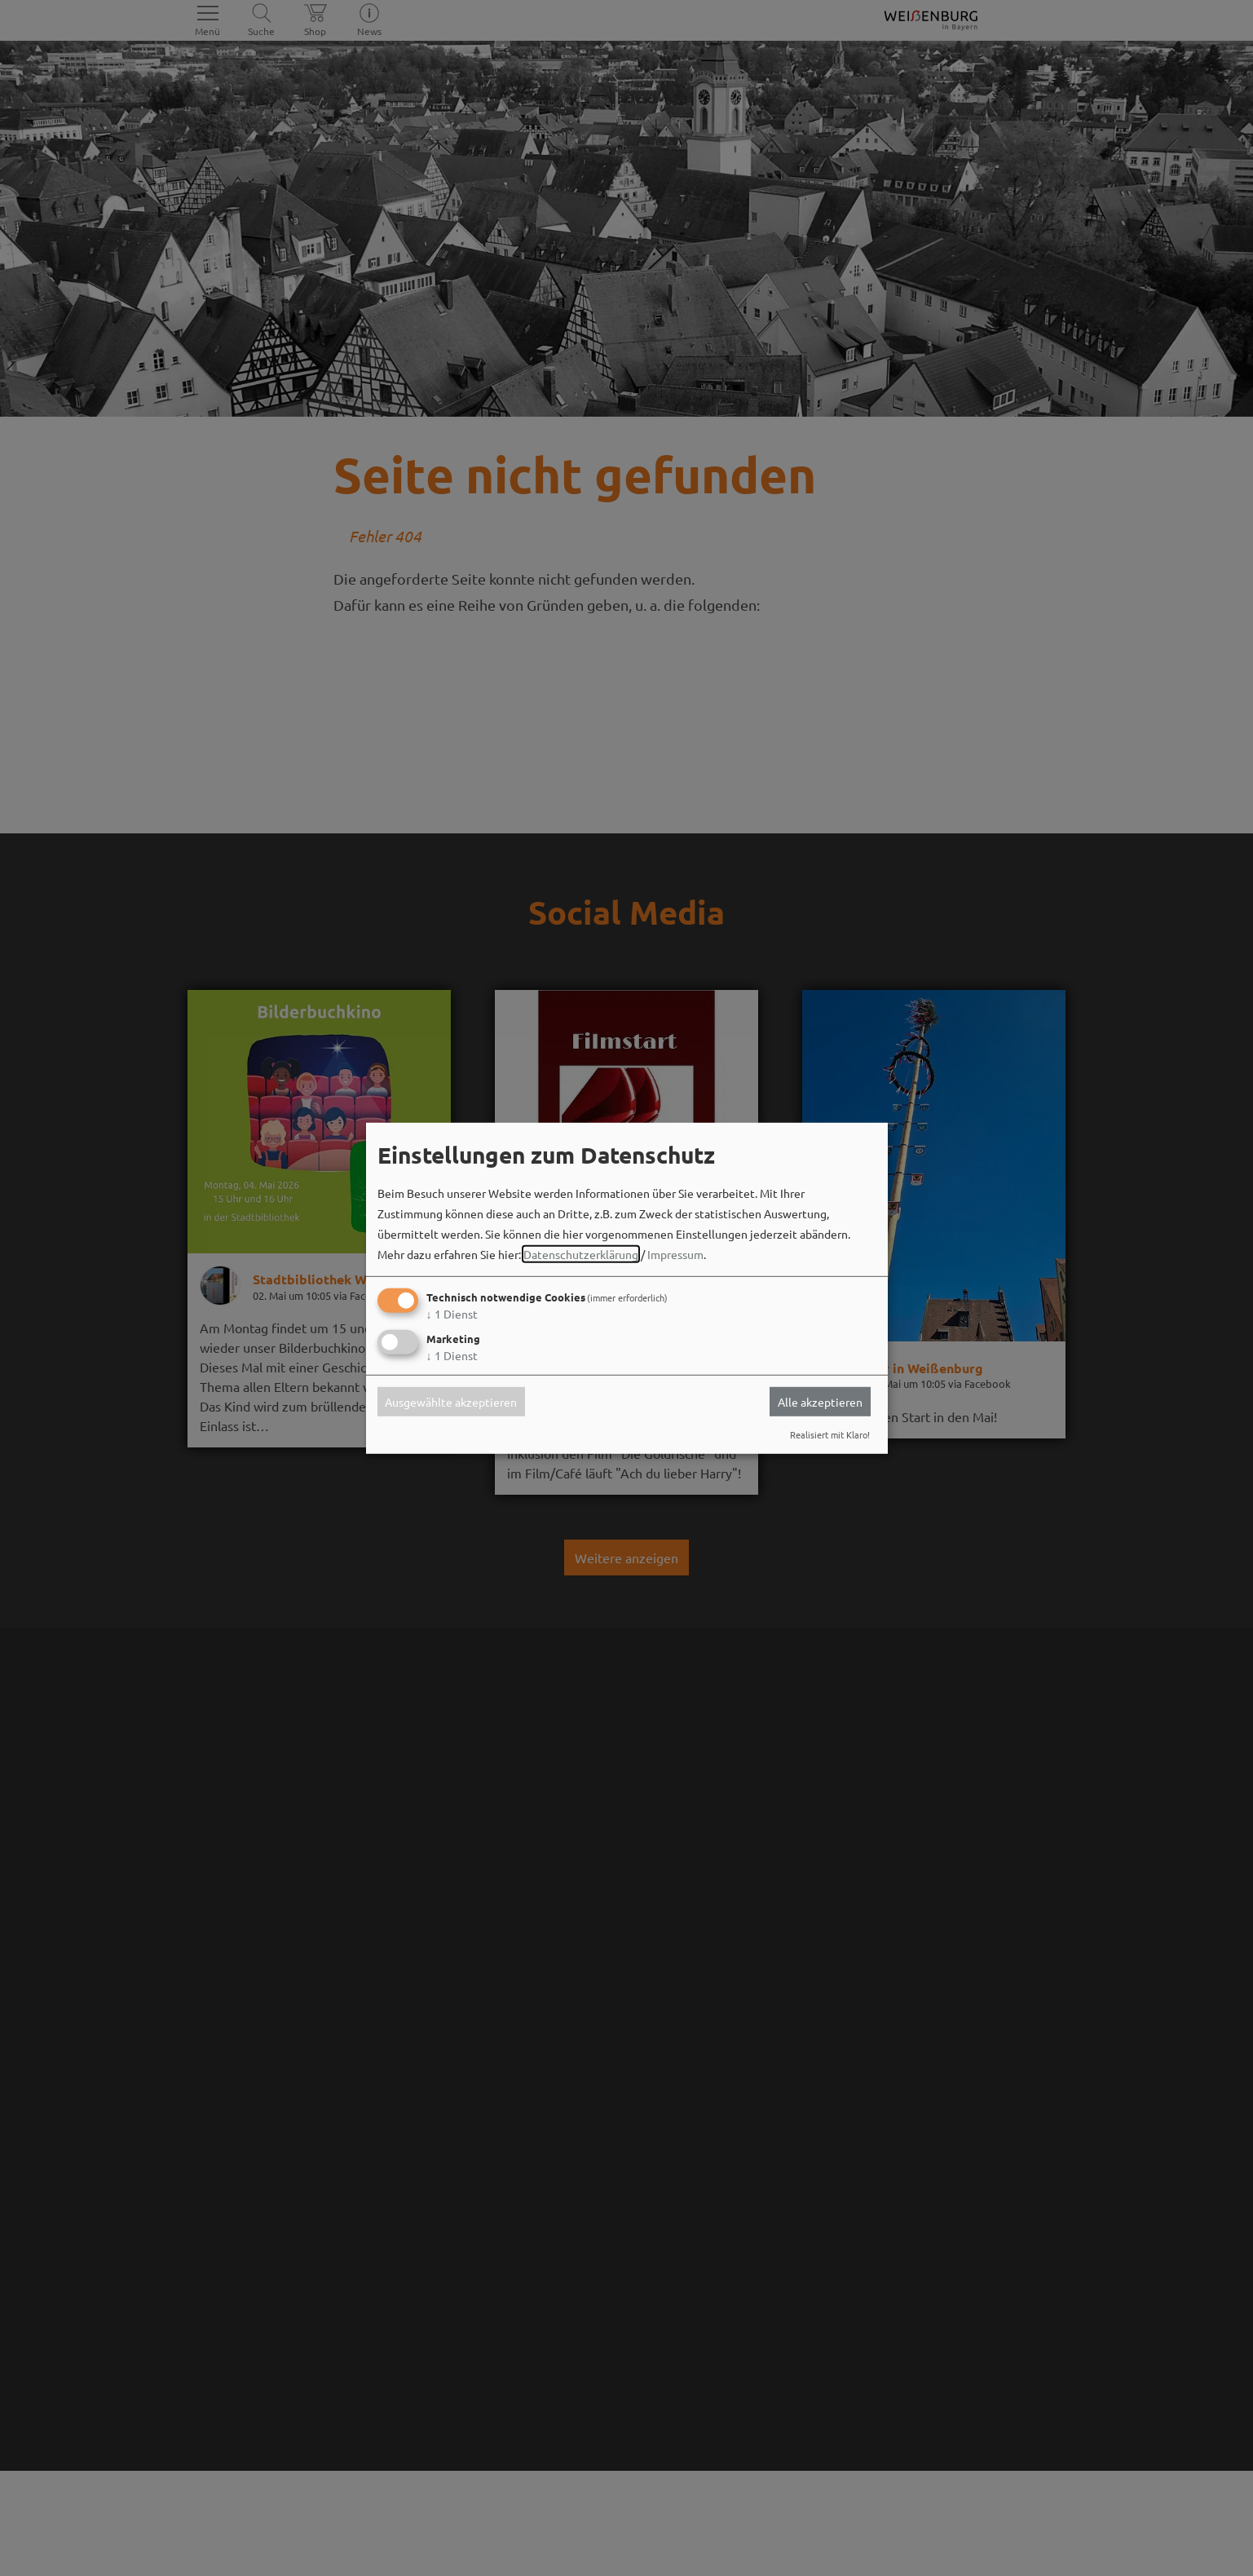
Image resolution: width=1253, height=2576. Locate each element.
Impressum (675, 1254)
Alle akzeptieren (820, 1401)
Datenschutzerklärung (580, 1254)
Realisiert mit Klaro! (830, 1434)
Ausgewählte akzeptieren (451, 1401)
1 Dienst (452, 1313)
